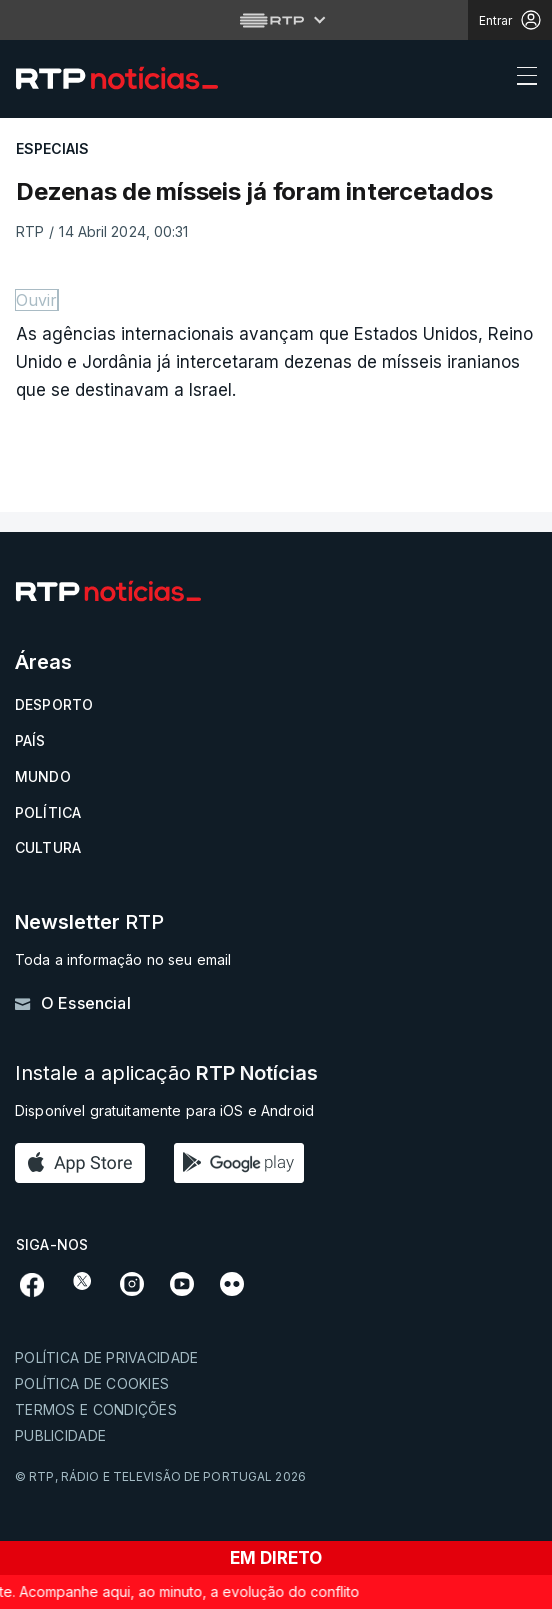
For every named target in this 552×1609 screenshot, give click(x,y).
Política (48, 812)
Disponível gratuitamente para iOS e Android (164, 1110)
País (30, 740)
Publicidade (60, 1435)
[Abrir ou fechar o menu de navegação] (521, 79)
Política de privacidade (106, 1357)
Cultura (48, 847)
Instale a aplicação (166, 1073)
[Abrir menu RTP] (276, 20)
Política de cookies (92, 1383)
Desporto (54, 704)
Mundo (43, 776)
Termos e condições (96, 1409)
